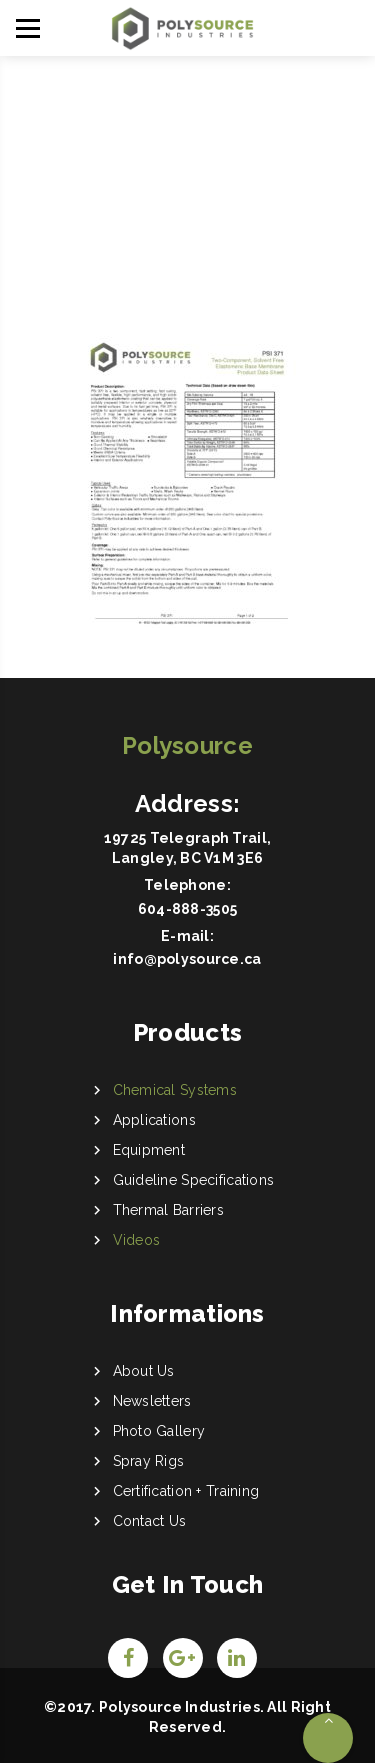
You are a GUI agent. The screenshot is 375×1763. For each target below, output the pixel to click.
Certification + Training (186, 1491)
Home (176, 168)
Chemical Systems (175, 1090)
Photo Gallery (159, 1431)
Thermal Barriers (168, 1210)
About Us (144, 1371)
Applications (154, 1120)
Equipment (149, 1150)
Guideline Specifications (194, 1180)
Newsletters (152, 1401)
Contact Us (150, 1521)
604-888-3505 (187, 909)
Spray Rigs (149, 1461)
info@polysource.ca (187, 959)
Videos (137, 1240)
